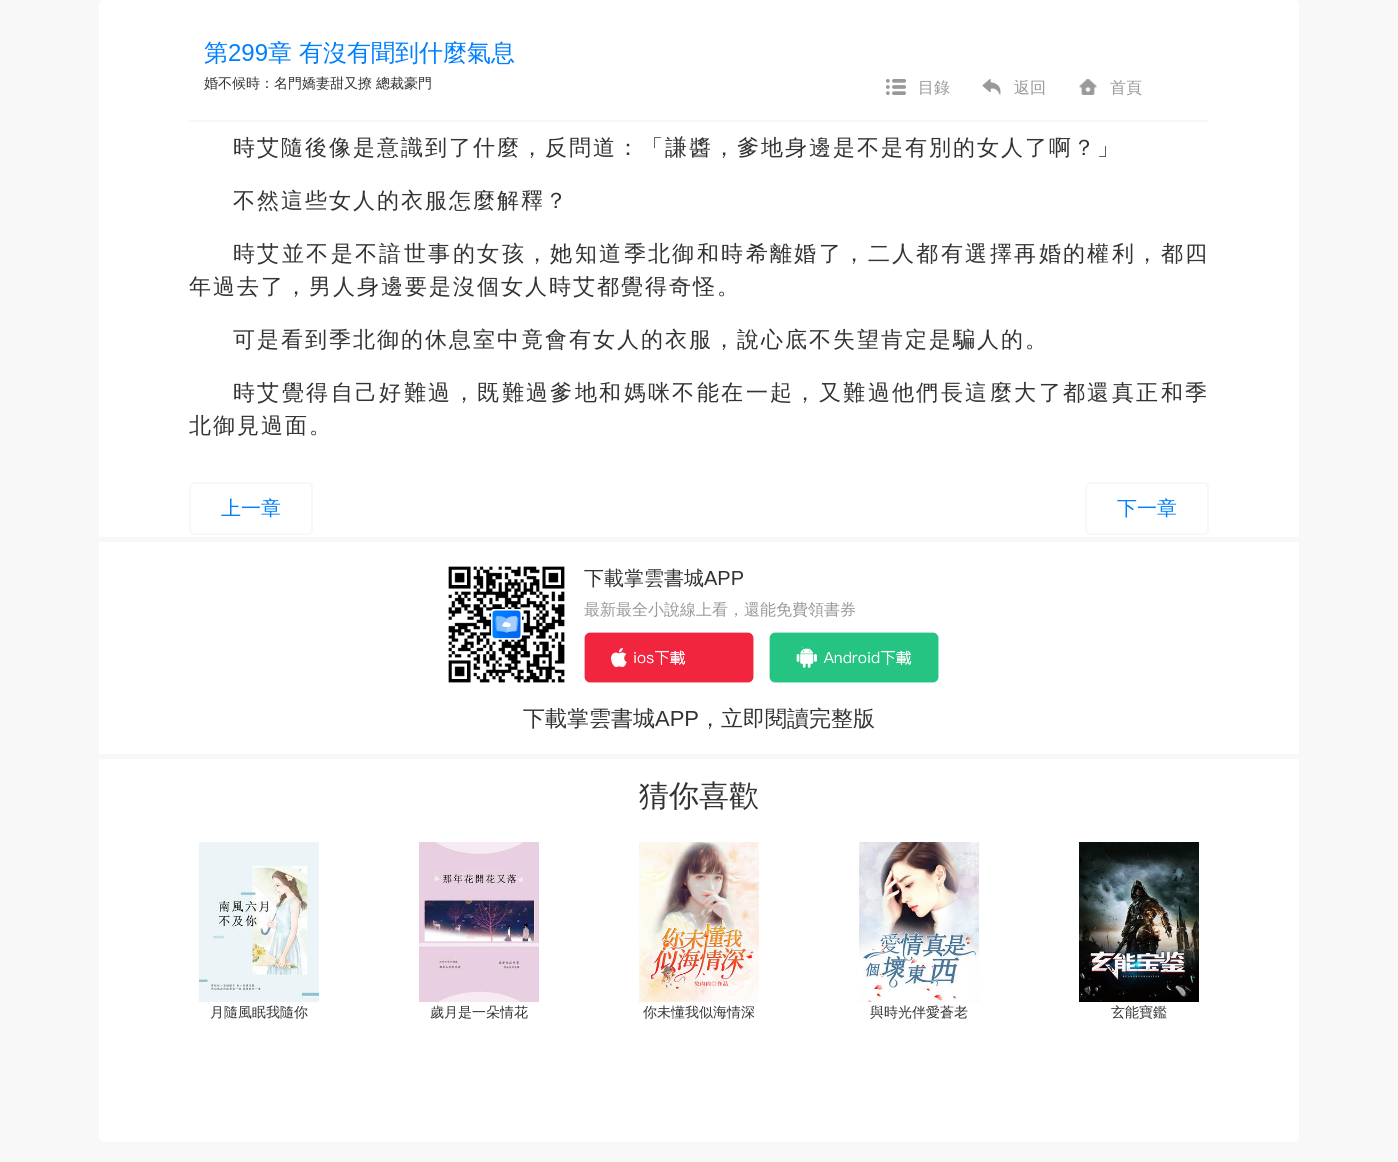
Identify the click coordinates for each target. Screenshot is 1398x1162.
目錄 (917, 88)
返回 (1013, 88)
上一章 (251, 508)
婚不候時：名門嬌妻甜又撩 (288, 83)
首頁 (1109, 88)
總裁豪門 (404, 83)
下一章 (1147, 508)
